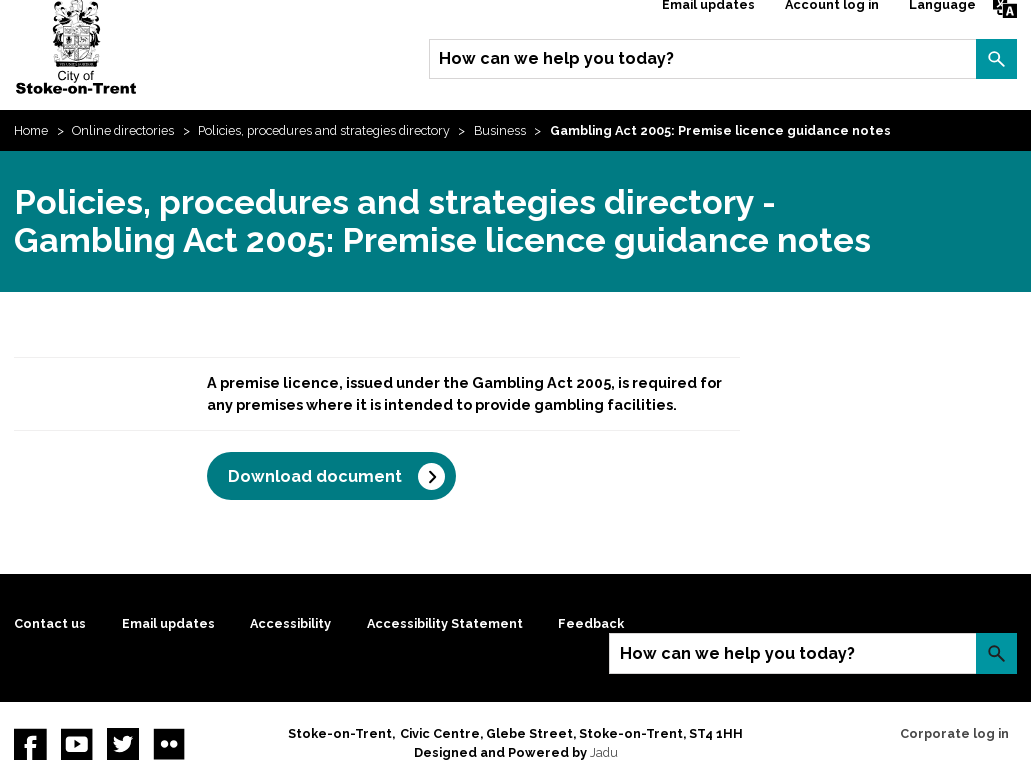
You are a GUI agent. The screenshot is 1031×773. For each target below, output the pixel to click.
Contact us (50, 623)
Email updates (168, 623)
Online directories (123, 130)
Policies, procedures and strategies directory (324, 130)
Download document (315, 476)
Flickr (169, 744)
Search (996, 59)
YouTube (77, 744)
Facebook (30, 744)
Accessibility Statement (445, 623)
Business (500, 130)
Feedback (591, 623)
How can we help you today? (556, 58)
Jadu (604, 752)
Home (31, 130)
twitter (123, 744)
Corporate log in (954, 733)
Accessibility (290, 623)
